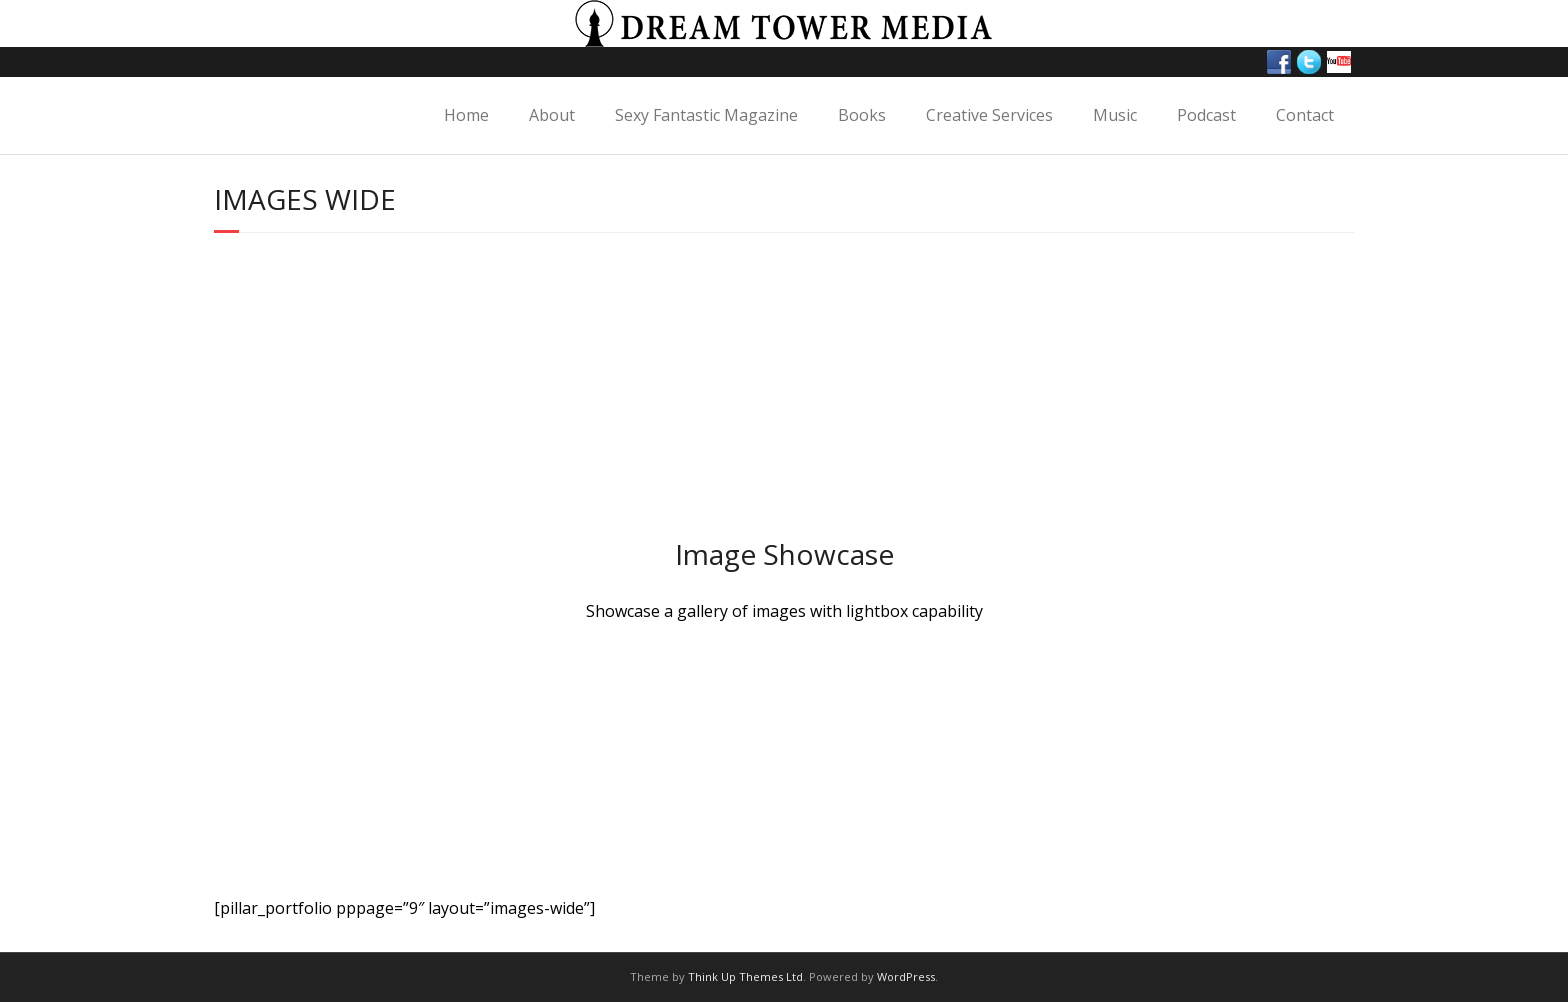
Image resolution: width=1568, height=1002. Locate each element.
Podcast (1206, 115)
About (552, 115)
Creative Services (989, 115)
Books (862, 115)
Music (1115, 115)
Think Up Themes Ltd (745, 976)
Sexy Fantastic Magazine (706, 115)
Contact (1305, 115)
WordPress (906, 976)
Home (466, 115)
